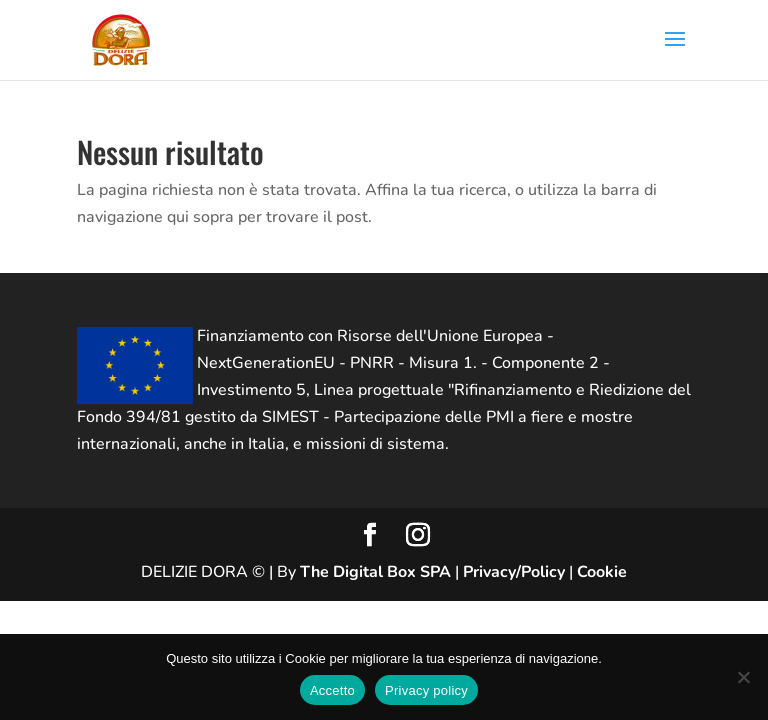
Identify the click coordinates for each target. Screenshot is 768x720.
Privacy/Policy (514, 572)
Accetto (332, 690)
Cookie (602, 572)
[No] (743, 677)
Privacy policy (426, 690)
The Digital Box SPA (375, 572)
